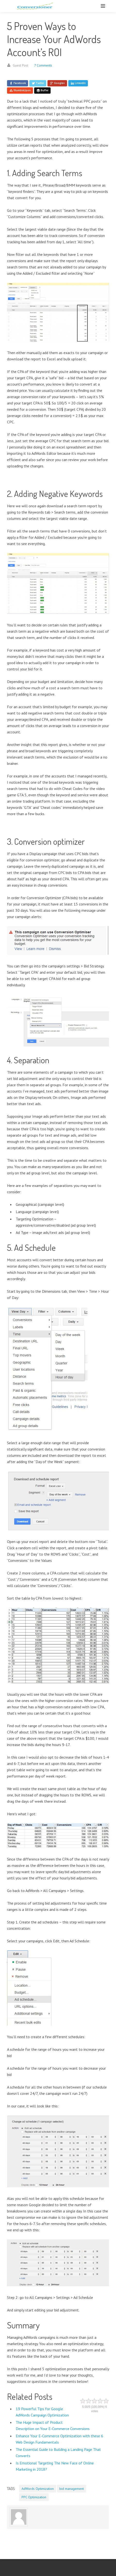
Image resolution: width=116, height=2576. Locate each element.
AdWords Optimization (38, 2488)
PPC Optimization (34, 2497)
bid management (71, 2488)
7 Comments (43, 65)
